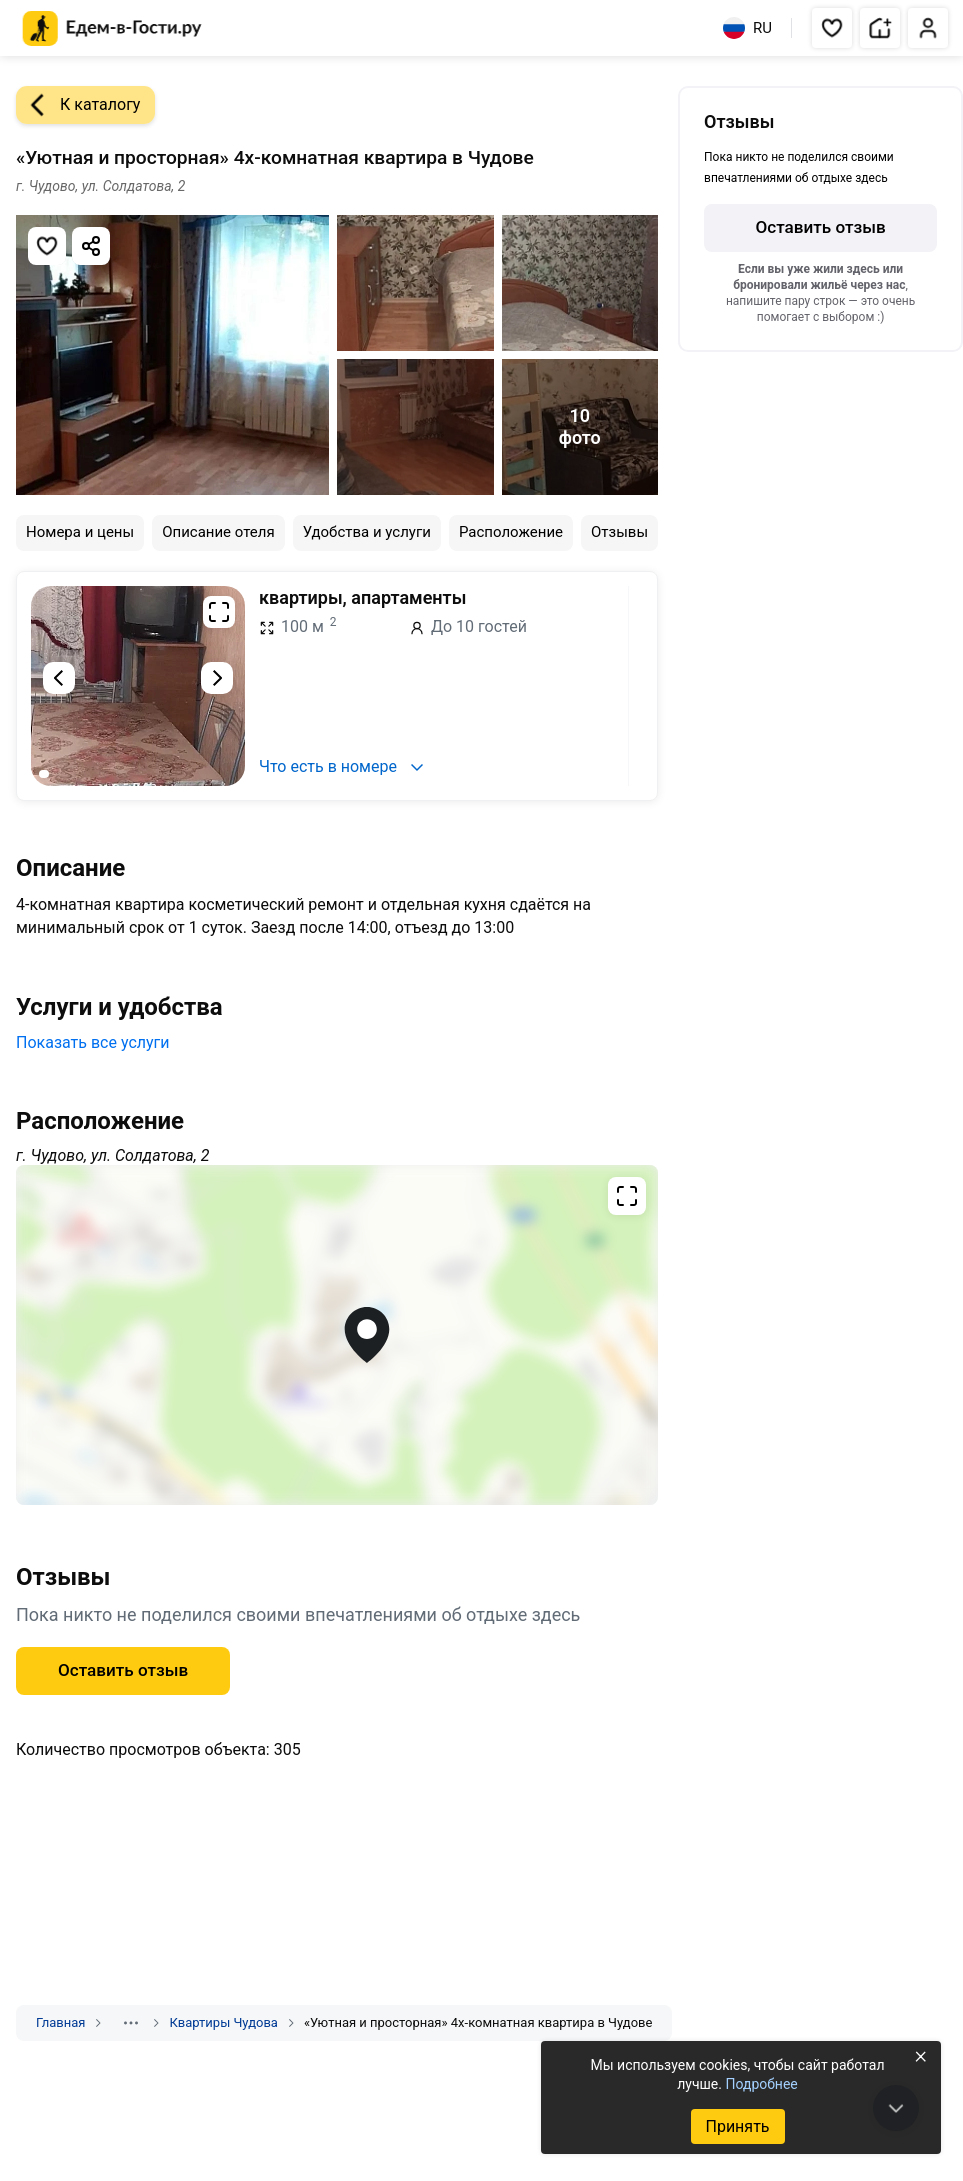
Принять (737, 2126)
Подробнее (761, 2084)
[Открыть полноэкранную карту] (337, 1335)
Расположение (511, 532)
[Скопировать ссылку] (91, 246)
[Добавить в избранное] (47, 246)
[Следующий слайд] (217, 678)
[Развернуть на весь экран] (219, 612)
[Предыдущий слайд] (59, 678)
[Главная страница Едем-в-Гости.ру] (112, 28)
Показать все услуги (93, 1042)
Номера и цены (80, 532)
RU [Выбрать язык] (747, 28)
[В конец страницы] (896, 2108)
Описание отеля (218, 532)
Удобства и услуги (367, 532)
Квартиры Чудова (223, 2022)
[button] (832, 28)
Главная (60, 2022)
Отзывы (619, 532)
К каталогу (78, 105)
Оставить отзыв (123, 1670)
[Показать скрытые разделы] (131, 2023)
